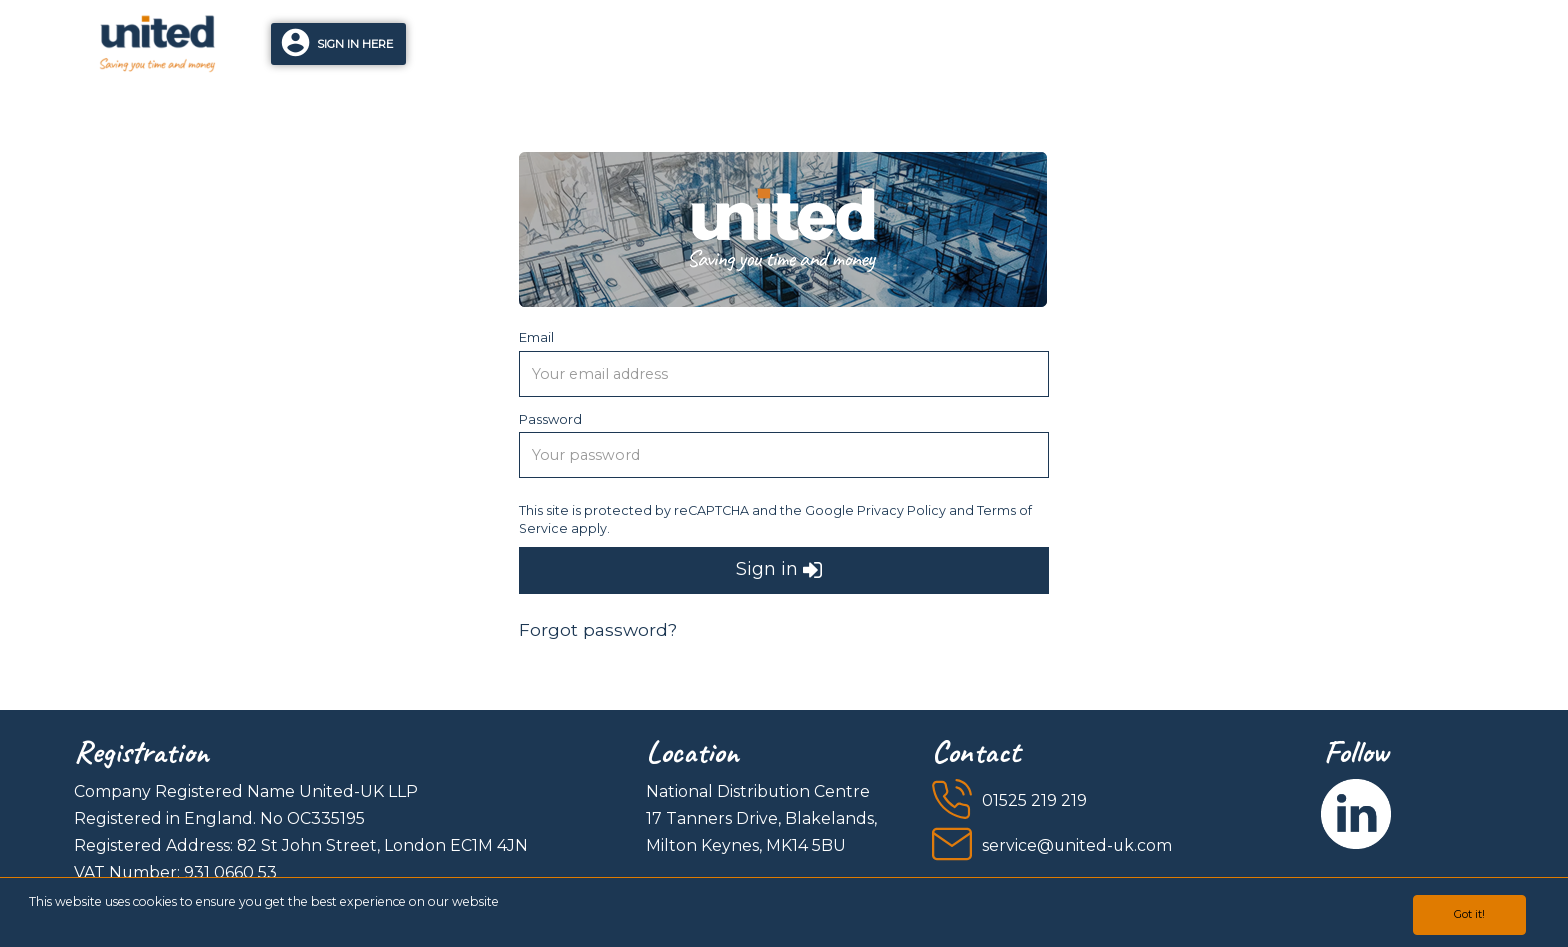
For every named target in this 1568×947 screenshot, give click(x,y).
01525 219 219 (1034, 800)
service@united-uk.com (1077, 845)
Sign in (779, 570)
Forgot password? (598, 629)
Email (536, 337)
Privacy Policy (901, 510)
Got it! (1469, 914)
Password (550, 419)
